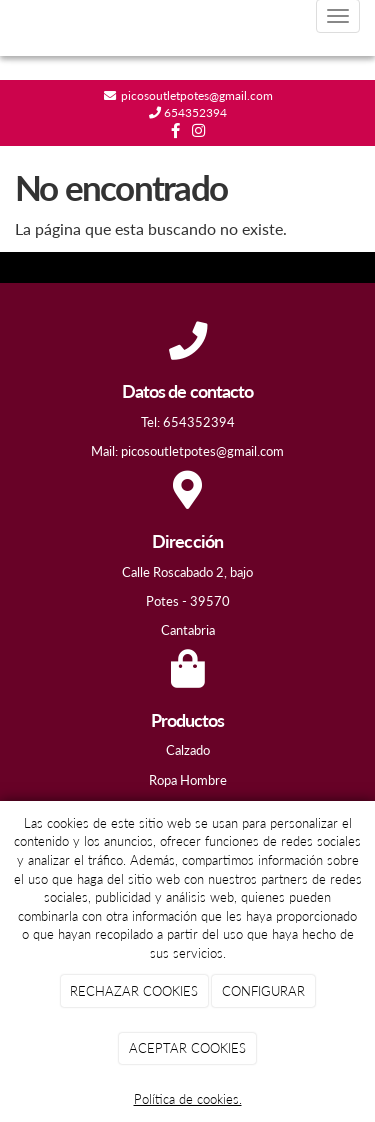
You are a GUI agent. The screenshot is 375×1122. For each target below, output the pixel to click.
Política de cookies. (188, 1099)
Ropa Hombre (188, 780)
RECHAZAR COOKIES (134, 991)
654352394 (194, 112)
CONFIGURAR (263, 991)
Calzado (188, 750)
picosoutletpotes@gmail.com (195, 95)
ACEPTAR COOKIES (187, 1048)
